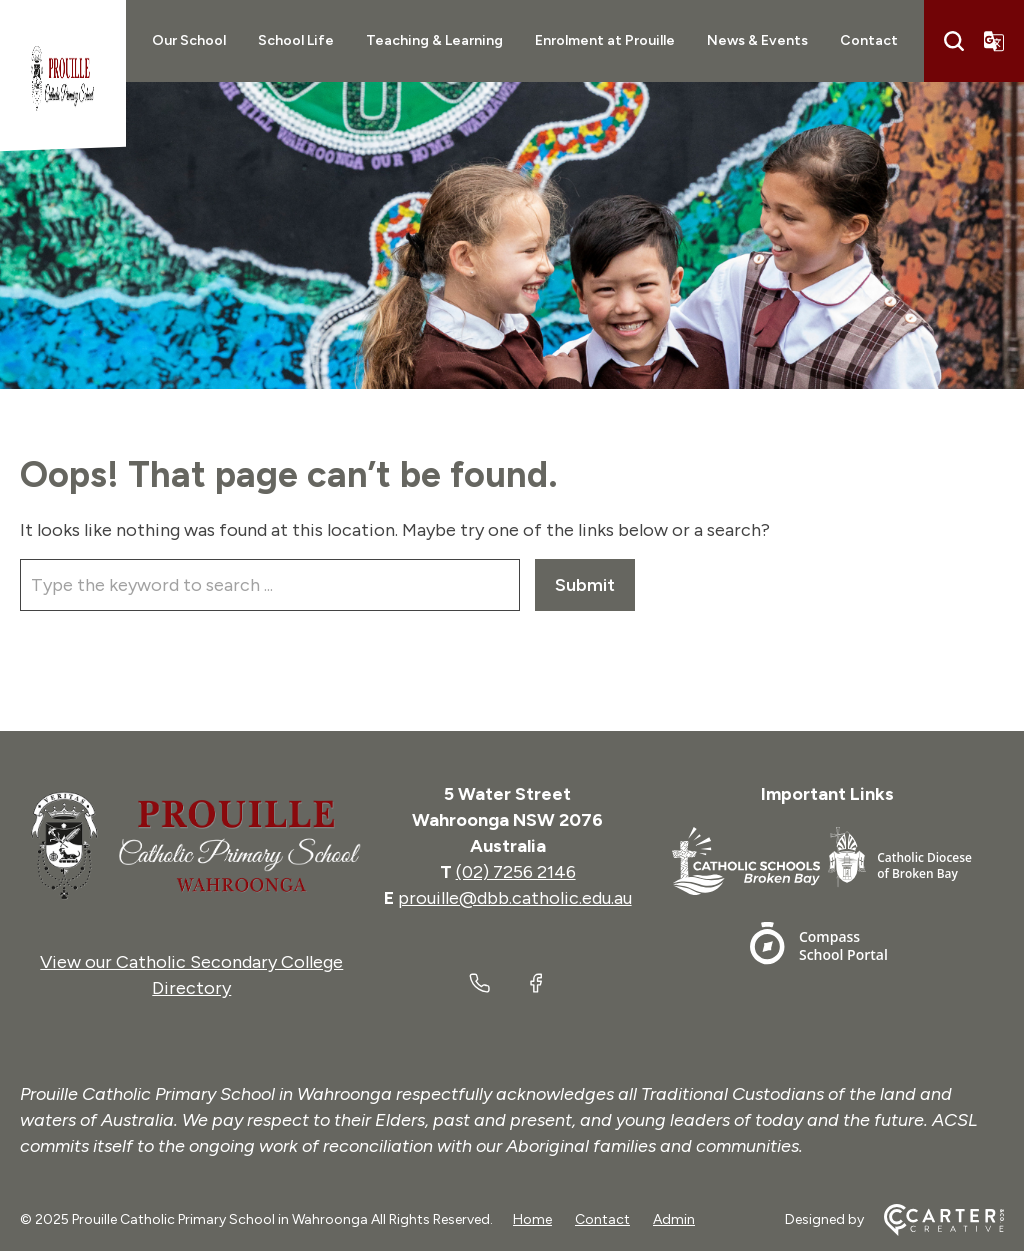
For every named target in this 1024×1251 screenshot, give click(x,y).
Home (532, 1219)
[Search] (954, 41)
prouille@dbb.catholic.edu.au (515, 898)
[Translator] (994, 41)
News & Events (757, 40)
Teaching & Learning (434, 40)
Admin (674, 1219)
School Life (296, 40)
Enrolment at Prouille (605, 40)
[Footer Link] (750, 864)
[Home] (192, 846)
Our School (189, 40)
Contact (869, 40)
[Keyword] (270, 585)
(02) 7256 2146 (516, 872)
